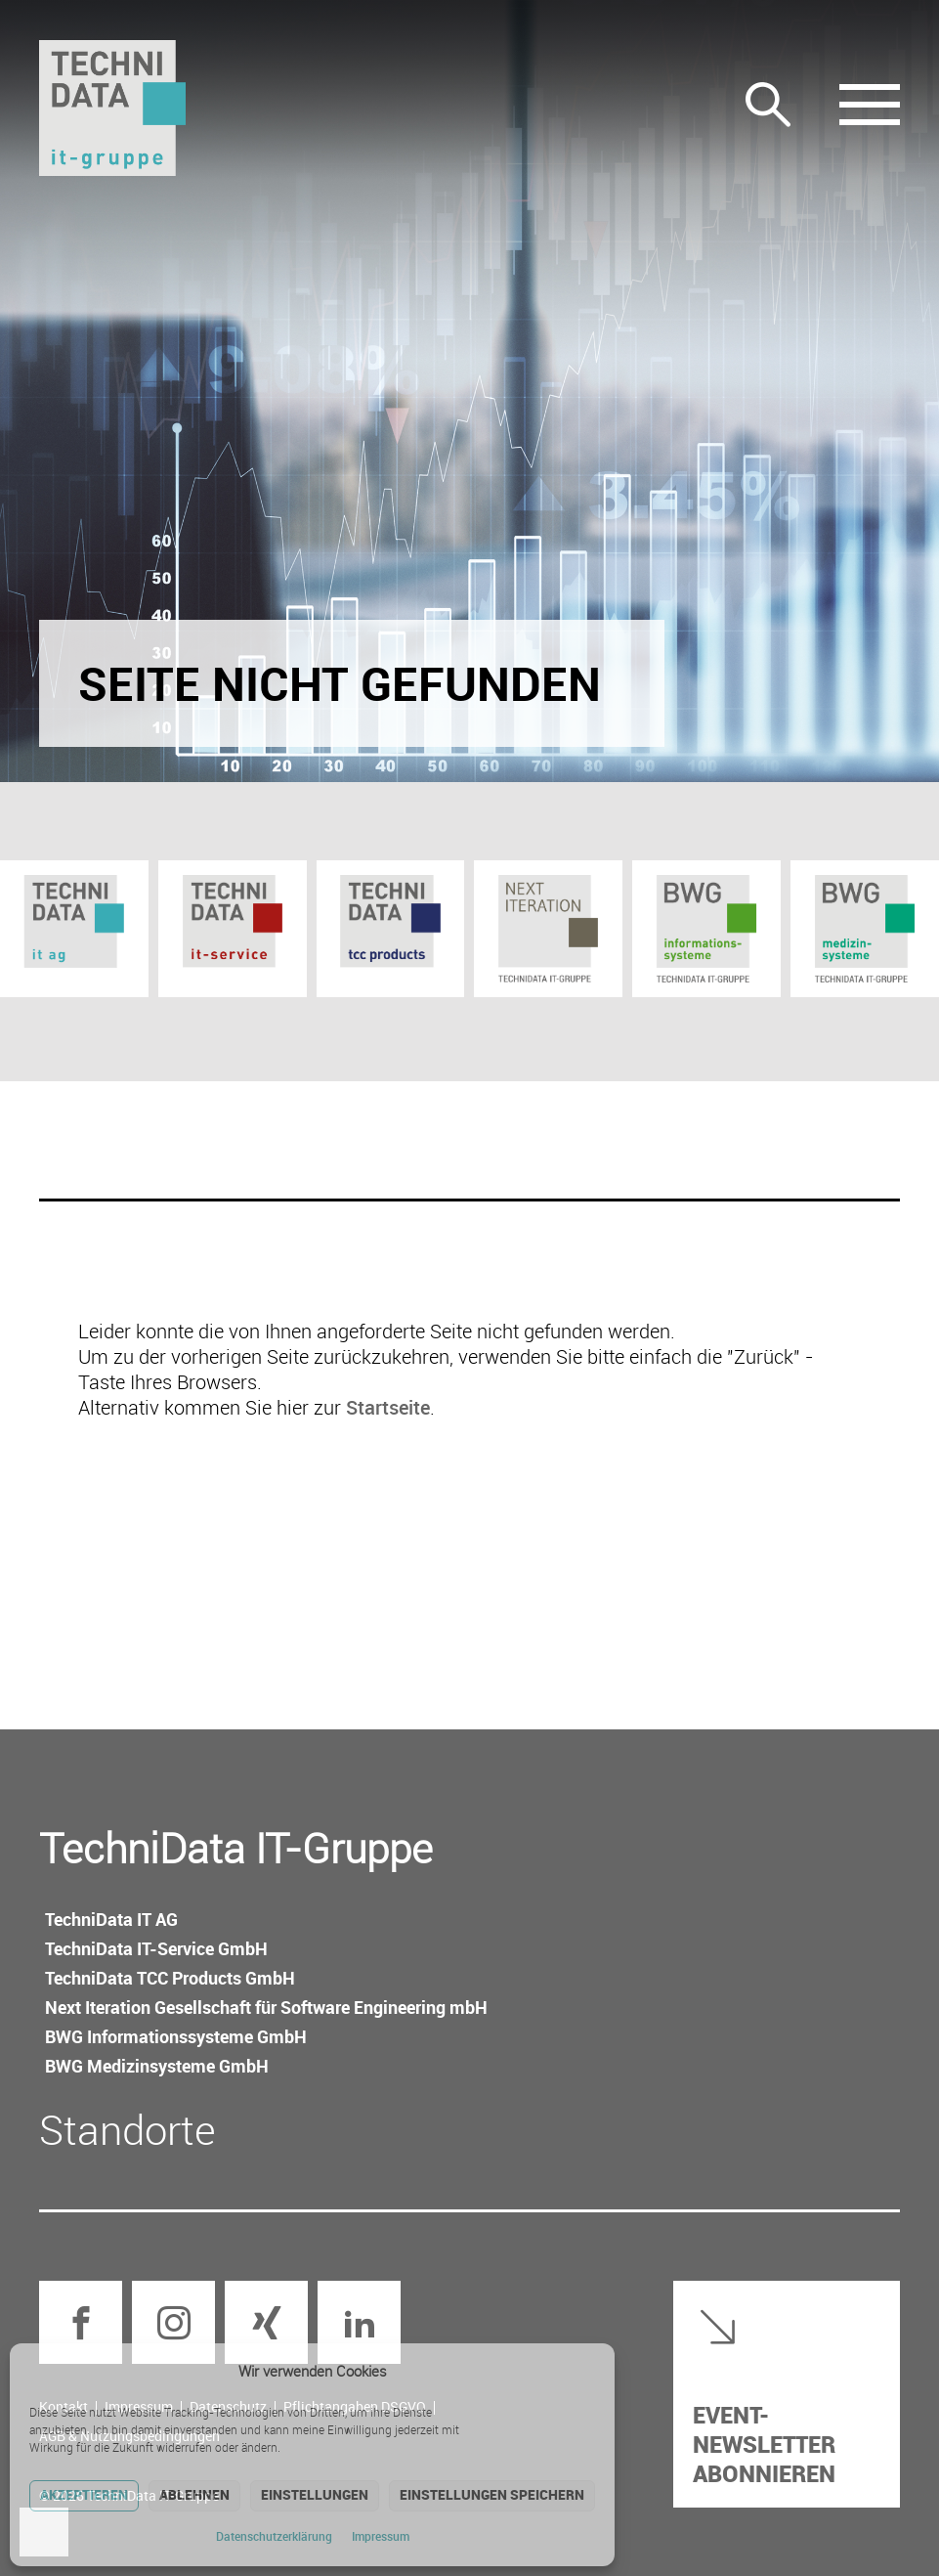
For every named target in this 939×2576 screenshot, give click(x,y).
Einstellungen (314, 2494)
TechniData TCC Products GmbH (170, 1977)
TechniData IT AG (111, 1919)
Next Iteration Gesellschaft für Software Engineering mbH (266, 2007)
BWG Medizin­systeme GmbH (157, 2065)
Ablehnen (194, 2494)
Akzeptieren (84, 2494)
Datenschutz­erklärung (274, 2536)
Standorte (127, 2129)
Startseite (388, 1407)
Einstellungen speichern (492, 2494)
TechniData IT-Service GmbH (156, 1948)
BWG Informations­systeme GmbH (176, 2036)
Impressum (380, 2536)
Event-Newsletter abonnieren (764, 2443)
